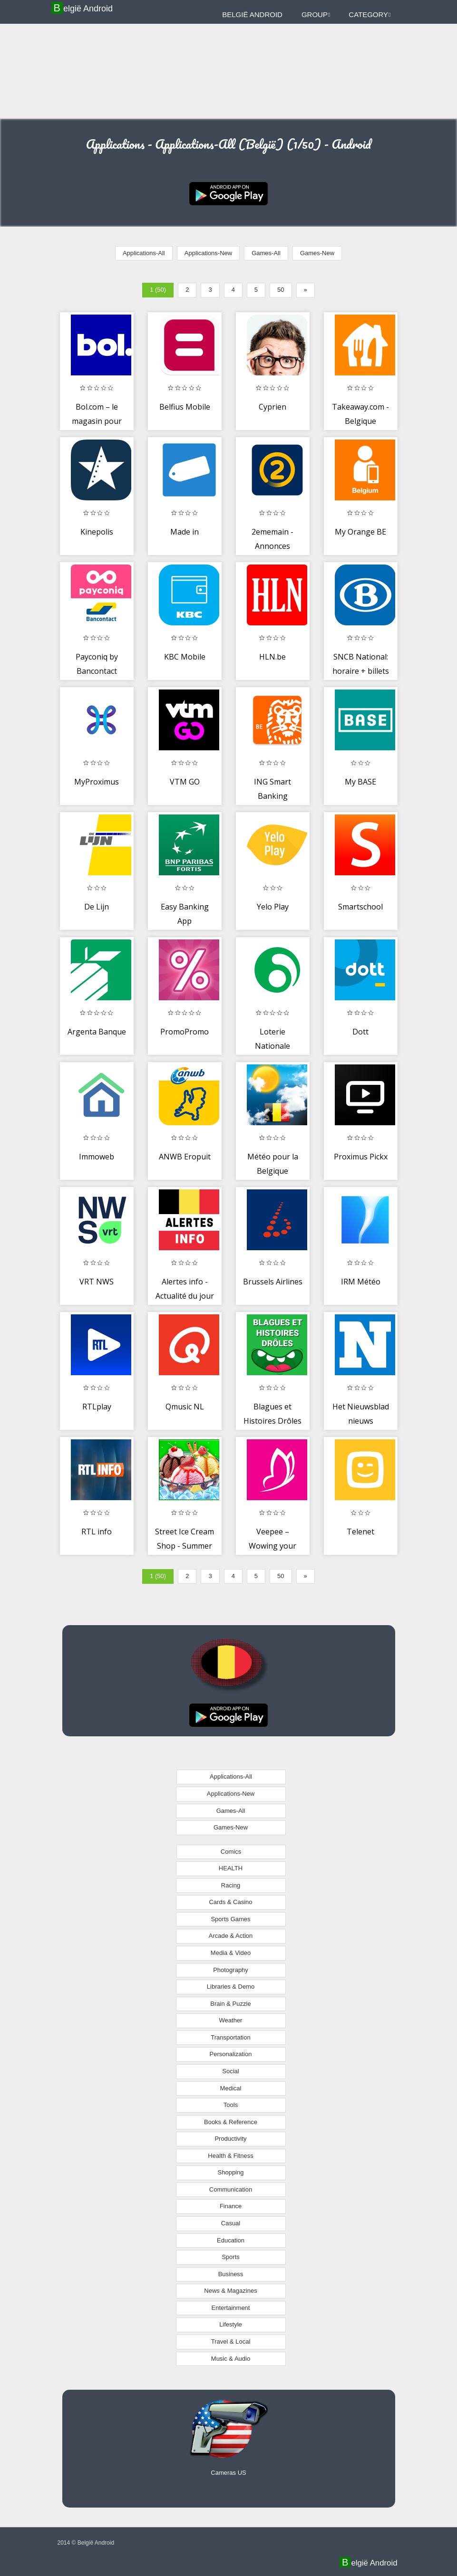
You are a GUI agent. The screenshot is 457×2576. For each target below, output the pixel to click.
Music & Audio (230, 2358)
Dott (360, 1031)
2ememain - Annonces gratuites (272, 546)
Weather (231, 2020)
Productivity (230, 2138)
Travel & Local (231, 2341)
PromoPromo (184, 1031)
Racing (230, 1885)
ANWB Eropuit (185, 1156)
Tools (231, 2104)
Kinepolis (96, 532)
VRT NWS (96, 1281)
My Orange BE (360, 532)
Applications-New (208, 253)
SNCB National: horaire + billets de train (360, 670)
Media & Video (231, 1952)
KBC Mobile (184, 656)
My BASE (360, 781)
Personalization (231, 2054)
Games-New (317, 253)
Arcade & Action (231, 1935)
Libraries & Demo (230, 1986)
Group (315, 14)
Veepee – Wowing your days (272, 1545)
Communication (230, 2189)
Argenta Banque (97, 1031)
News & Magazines (230, 2290)
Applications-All (144, 253)
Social (230, 2071)
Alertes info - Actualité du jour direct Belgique (185, 1295)
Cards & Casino (230, 1902)
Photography (230, 1969)
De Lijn (96, 906)
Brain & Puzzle (230, 2003)
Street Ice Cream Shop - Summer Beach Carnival (184, 1545)
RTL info (96, 1531)
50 (280, 289)
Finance (231, 2206)
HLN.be (272, 656)
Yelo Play (273, 906)
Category (369, 14)
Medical (231, 2088)
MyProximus (96, 781)
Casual (230, 2223)
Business (230, 2274)
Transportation (230, 2037)
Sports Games (230, 1919)
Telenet (360, 1531)
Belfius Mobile (184, 407)
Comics (231, 1851)
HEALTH (231, 1868)
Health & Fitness (230, 2155)
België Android (83, 8)
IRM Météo (360, 1281)
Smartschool (360, 906)
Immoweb (96, 1156)
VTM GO (185, 781)
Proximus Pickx (361, 1156)
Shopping (231, 2172)
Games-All (266, 253)
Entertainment (231, 2307)
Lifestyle (230, 2324)
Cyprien (272, 407)
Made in (184, 532)
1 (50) (158, 289)
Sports (231, 2256)
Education (230, 2240)
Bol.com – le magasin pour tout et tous (97, 421)
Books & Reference (230, 2122)
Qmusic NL (184, 1406)
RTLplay (96, 1406)
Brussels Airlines (272, 1281)
